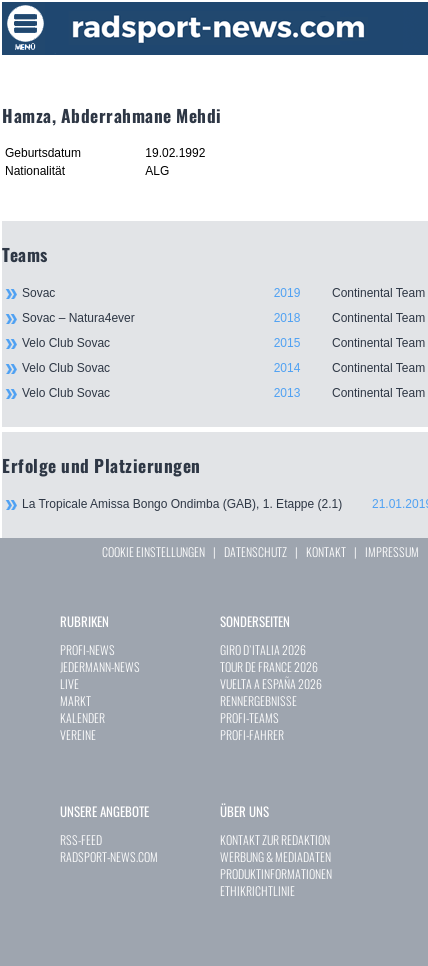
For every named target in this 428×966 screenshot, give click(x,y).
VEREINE (78, 734)
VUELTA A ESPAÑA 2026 (271, 683)
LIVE (69, 683)
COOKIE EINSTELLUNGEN (153, 551)
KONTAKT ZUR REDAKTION (275, 839)
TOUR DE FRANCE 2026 (269, 666)
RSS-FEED (81, 839)
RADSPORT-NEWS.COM (109, 856)
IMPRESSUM (392, 551)
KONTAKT (326, 551)
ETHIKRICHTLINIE (257, 890)
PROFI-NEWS (87, 649)
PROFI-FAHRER (252, 734)
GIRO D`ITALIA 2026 (263, 649)
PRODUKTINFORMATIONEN (276, 873)
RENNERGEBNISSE (258, 700)
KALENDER (82, 717)
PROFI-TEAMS (249, 717)
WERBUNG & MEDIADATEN (275, 856)
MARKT (75, 700)
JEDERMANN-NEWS (100, 666)
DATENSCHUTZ (255, 551)
